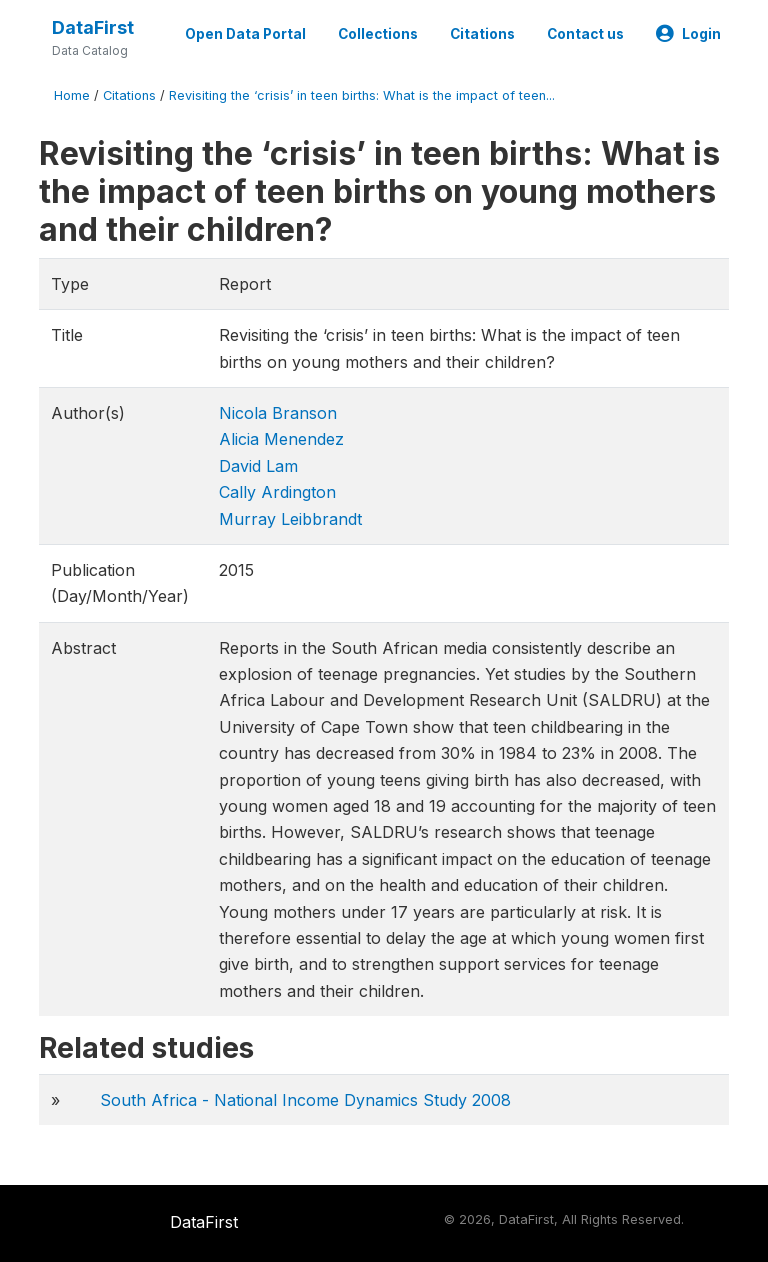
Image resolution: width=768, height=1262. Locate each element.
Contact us (585, 34)
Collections (378, 34)
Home (72, 95)
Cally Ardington (277, 492)
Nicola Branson (278, 413)
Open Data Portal (245, 34)
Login (688, 34)
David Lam (258, 466)
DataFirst (93, 27)
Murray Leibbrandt (290, 519)
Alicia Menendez (281, 439)
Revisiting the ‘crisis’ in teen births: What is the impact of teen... (362, 95)
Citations (482, 34)
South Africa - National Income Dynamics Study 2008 (305, 1100)
